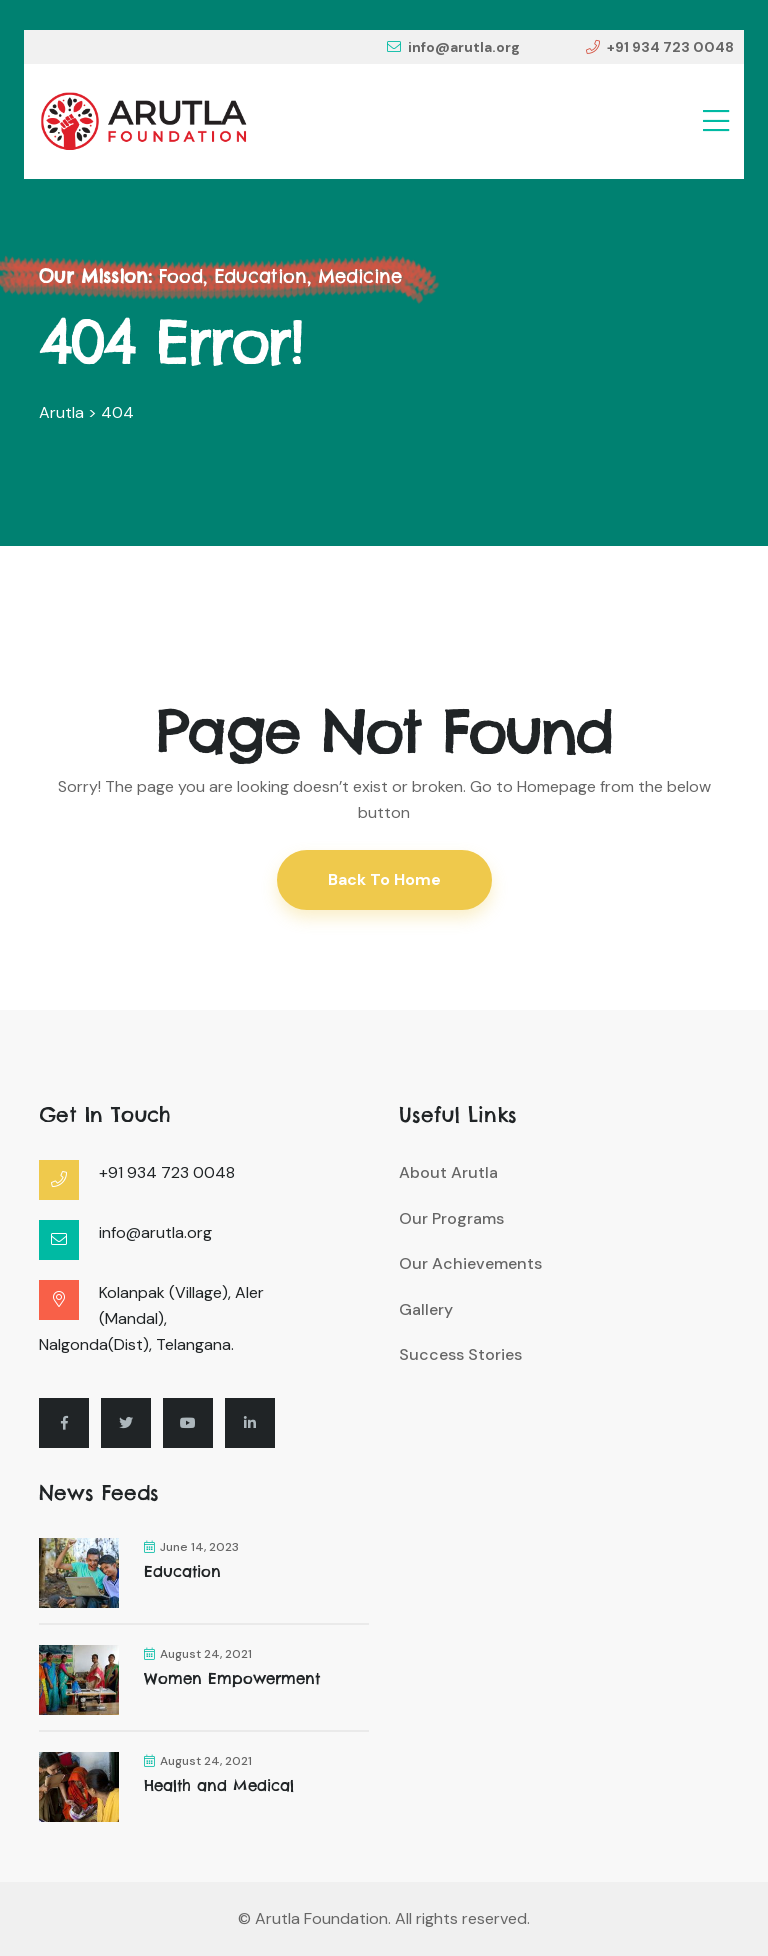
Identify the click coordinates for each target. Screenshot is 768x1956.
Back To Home (384, 879)
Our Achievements (470, 1264)
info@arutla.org (453, 47)
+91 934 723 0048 (660, 47)
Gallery (426, 1310)
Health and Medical (219, 1785)
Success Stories (460, 1356)
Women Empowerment (232, 1678)
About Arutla (448, 1172)
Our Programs (451, 1218)
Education (182, 1571)
